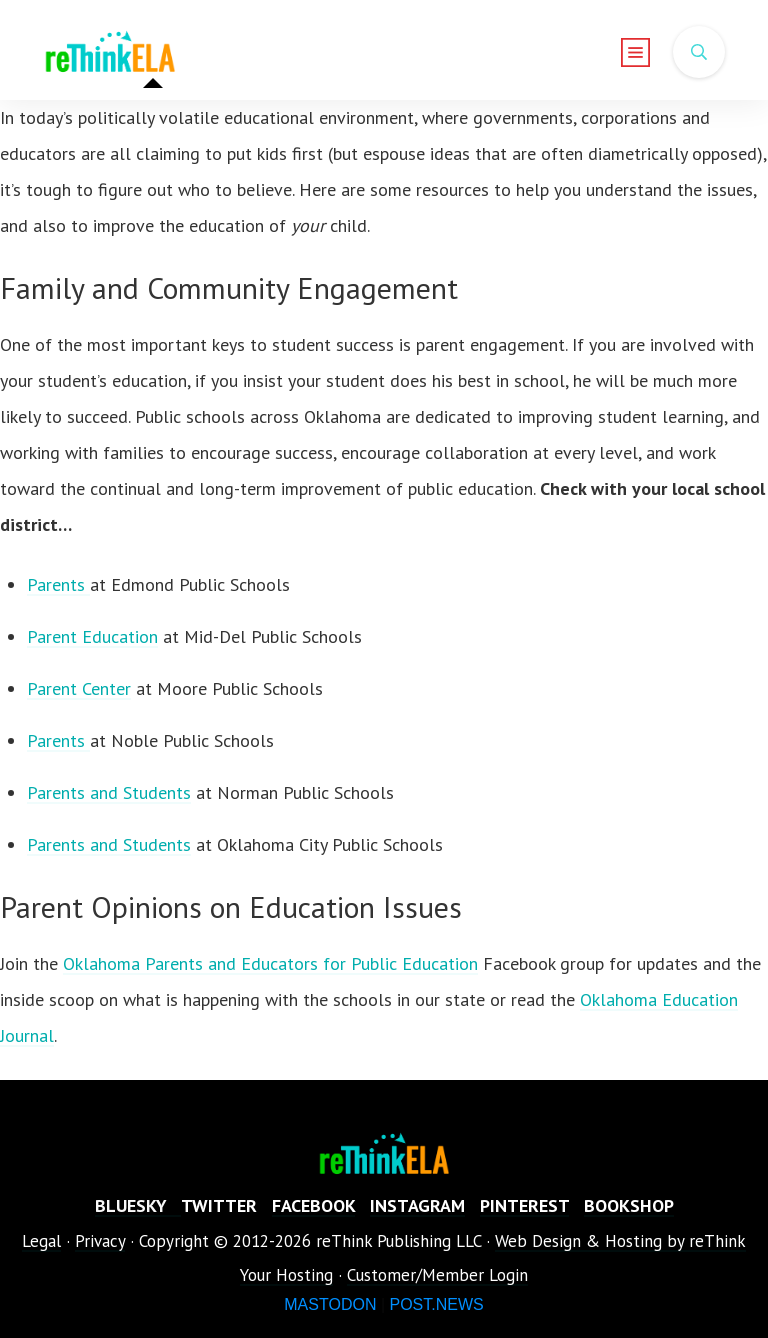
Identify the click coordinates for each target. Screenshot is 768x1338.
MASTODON (330, 1304)
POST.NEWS (436, 1304)
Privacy (100, 1241)
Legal (41, 1241)
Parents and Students (109, 792)
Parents (58, 584)
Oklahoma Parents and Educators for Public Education (270, 963)
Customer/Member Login (437, 1275)
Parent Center (79, 688)
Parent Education (92, 636)
